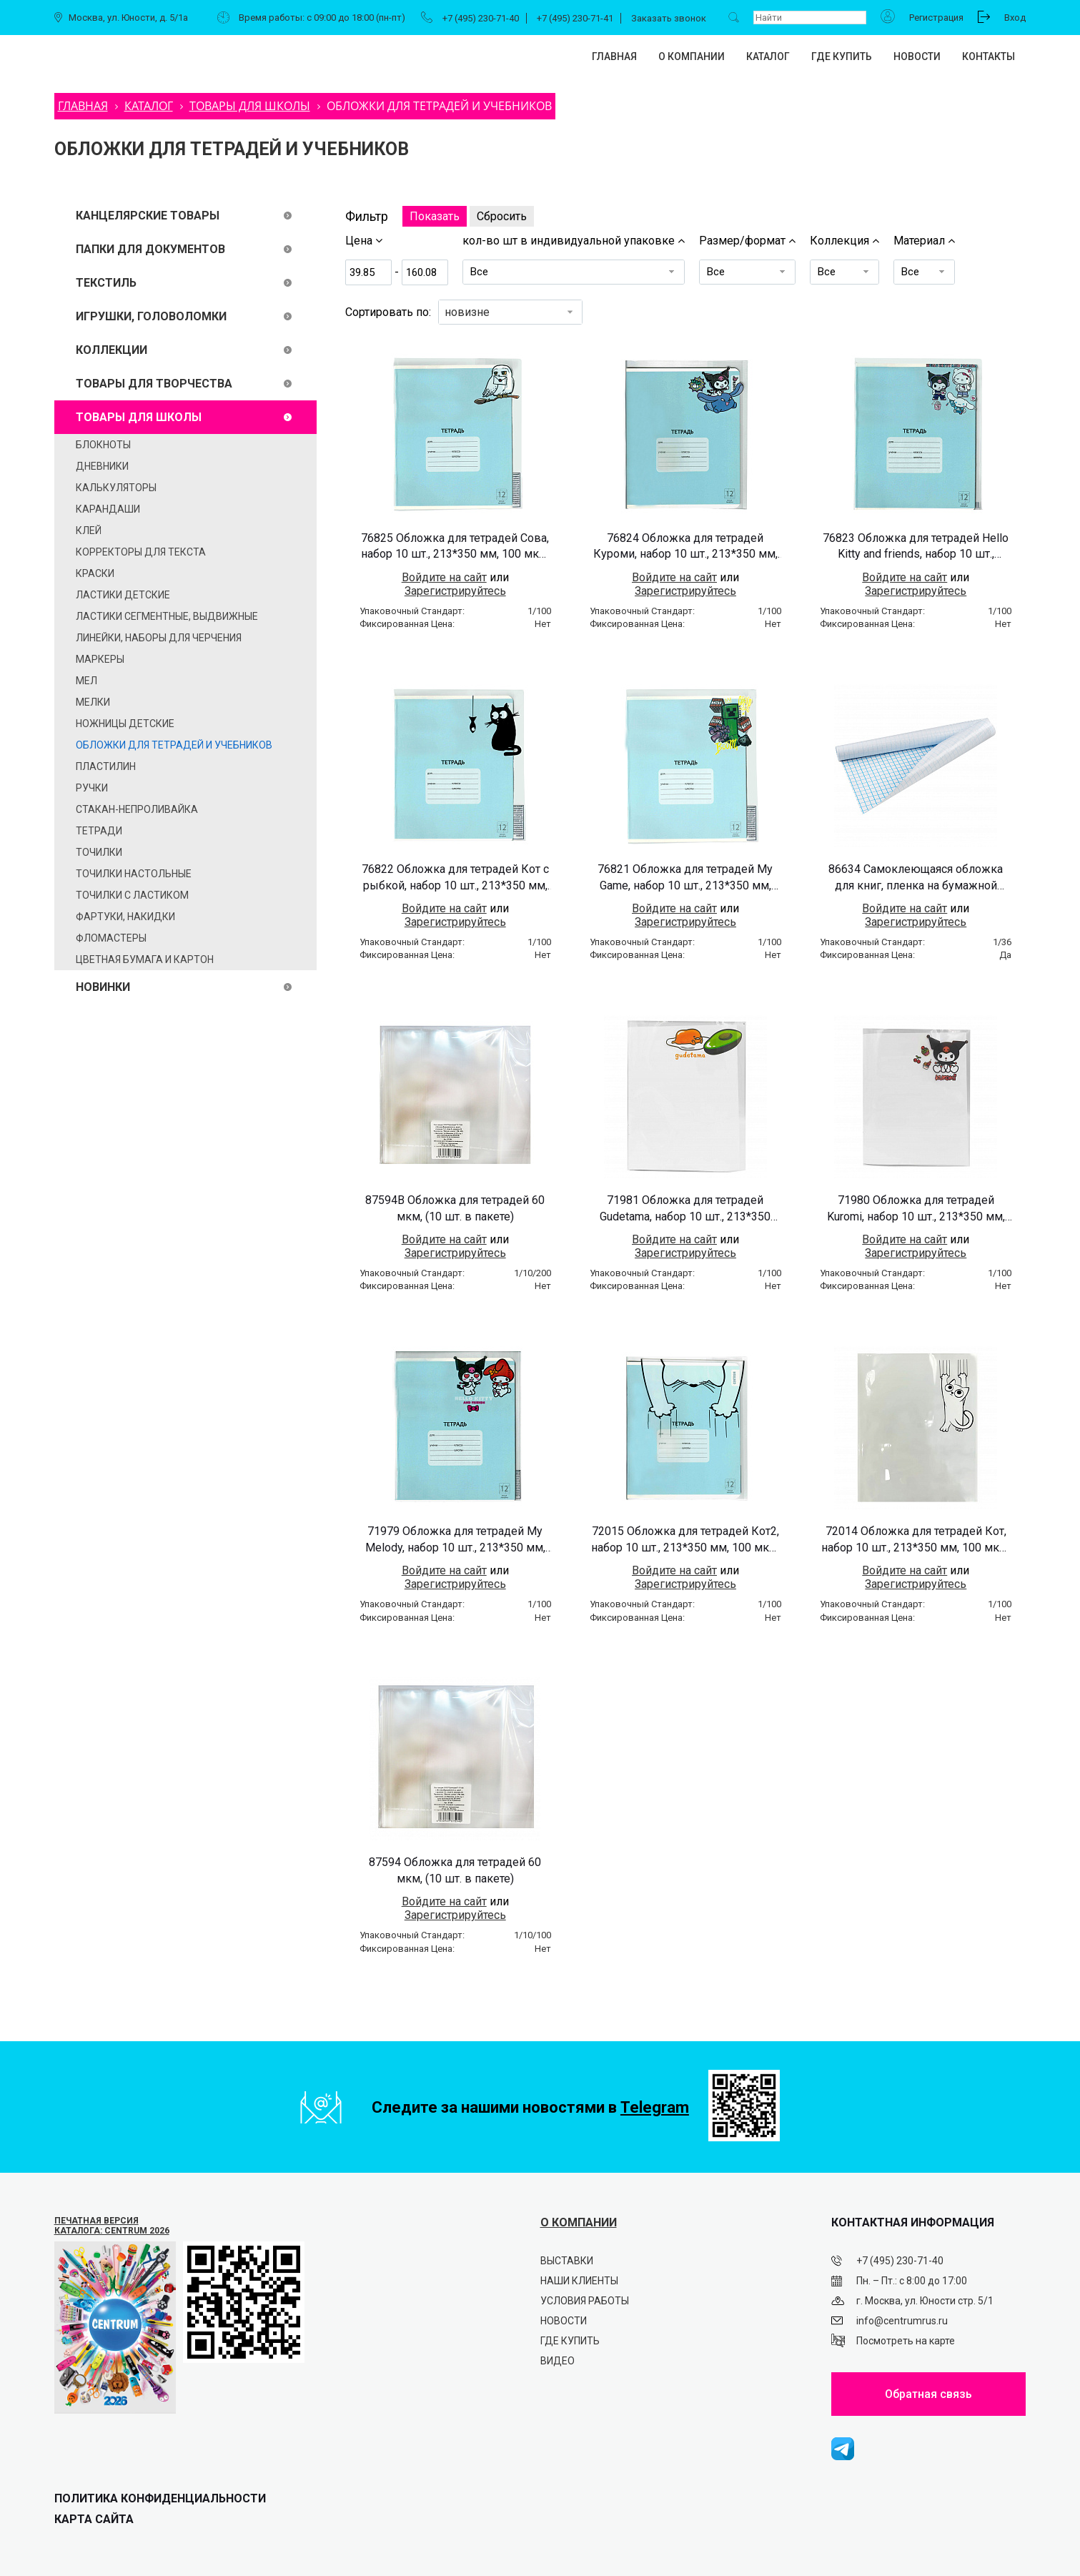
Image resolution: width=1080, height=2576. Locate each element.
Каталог (768, 56)
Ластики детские (123, 595)
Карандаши (108, 509)
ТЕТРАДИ (99, 831)
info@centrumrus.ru (902, 2320)
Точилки (99, 852)
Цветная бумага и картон (145, 959)
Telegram (654, 2107)
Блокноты (103, 444)
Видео (557, 2361)
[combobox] (510, 312)
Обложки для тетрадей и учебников (174, 745)
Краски (95, 573)
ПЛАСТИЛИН (106, 766)
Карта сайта (94, 2519)
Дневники (102, 466)
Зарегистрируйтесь (455, 591)
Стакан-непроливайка (137, 809)
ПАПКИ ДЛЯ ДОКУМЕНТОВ (150, 249)
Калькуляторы (116, 487)
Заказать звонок (668, 18)
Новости (917, 56)
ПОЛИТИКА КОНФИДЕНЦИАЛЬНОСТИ (160, 2498)
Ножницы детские (125, 723)
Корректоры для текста (141, 552)
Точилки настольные (134, 873)
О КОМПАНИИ (578, 2222)
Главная (614, 56)
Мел (86, 680)
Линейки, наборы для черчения (159, 637)
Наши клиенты (579, 2280)
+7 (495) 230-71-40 (480, 18)
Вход (1015, 17)
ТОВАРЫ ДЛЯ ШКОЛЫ (139, 417)
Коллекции (111, 350)
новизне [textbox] (467, 312)
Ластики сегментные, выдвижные (167, 616)
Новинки (103, 987)
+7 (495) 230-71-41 (575, 18)
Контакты (988, 56)
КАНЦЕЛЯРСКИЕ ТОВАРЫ (147, 215)
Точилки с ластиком (132, 895)
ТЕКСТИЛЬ (106, 283)
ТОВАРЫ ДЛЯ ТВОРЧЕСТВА (154, 383)
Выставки (566, 2260)
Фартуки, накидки (125, 916)
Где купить (841, 56)
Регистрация (936, 17)
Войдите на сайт (444, 577)
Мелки (93, 702)
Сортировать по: (388, 312)
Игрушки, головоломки (151, 316)
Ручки (92, 788)
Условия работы (584, 2300)
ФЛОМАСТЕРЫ (111, 938)
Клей (88, 530)
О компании (691, 56)
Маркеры (100, 659)
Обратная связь (928, 2394)
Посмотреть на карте (905, 2340)
